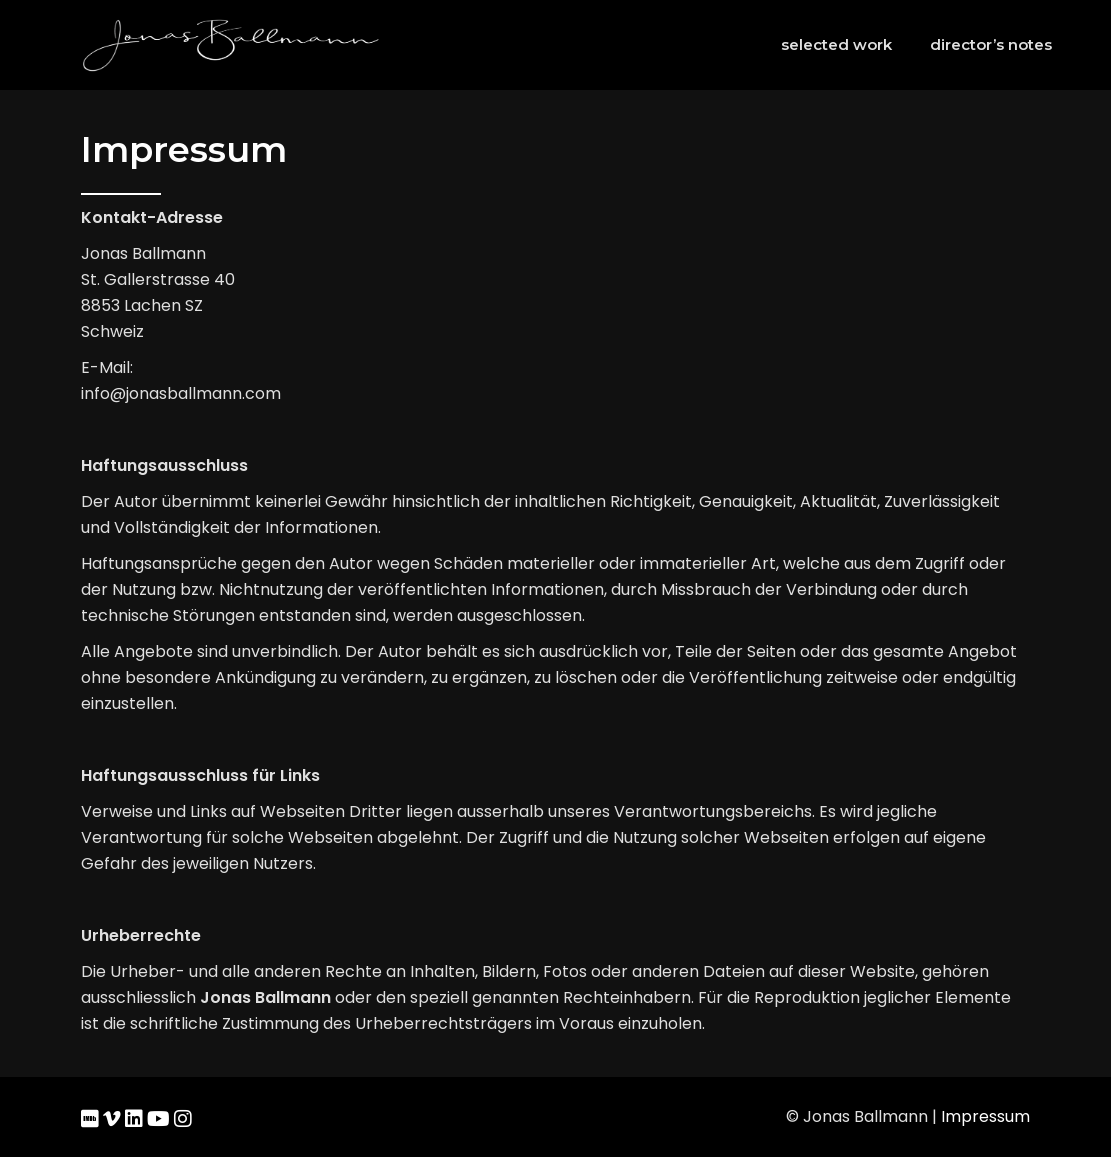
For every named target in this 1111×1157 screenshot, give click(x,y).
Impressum (985, 1116)
